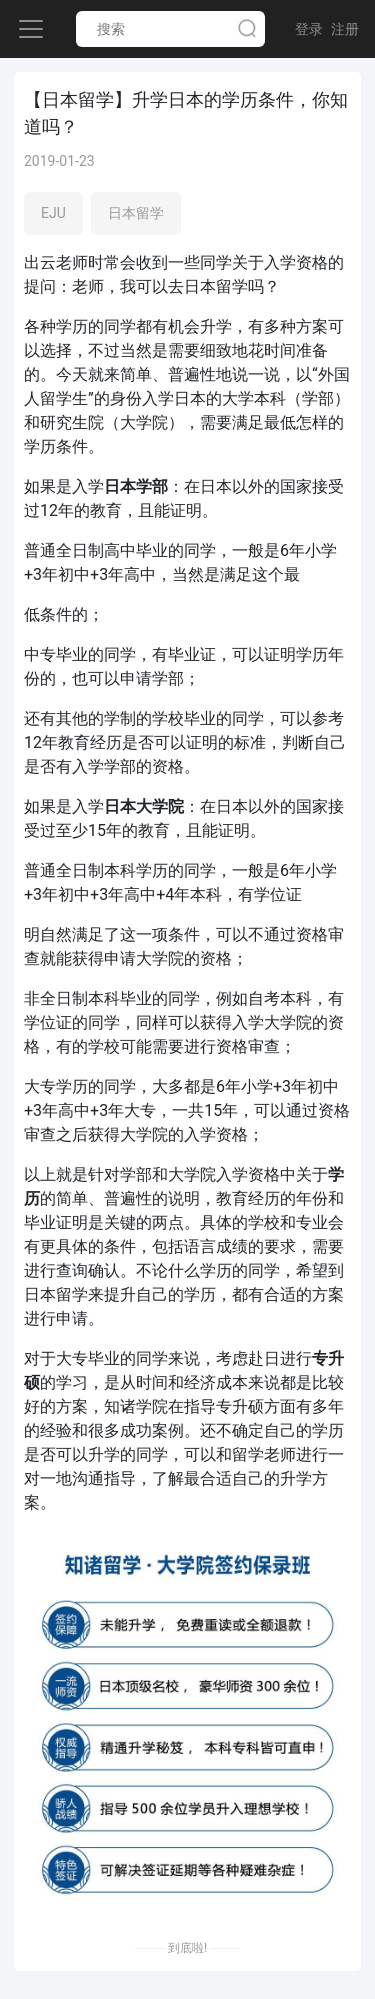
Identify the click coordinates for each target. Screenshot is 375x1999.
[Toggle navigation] (31, 29)
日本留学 (136, 213)
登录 (309, 29)
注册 (345, 29)
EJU (53, 213)
